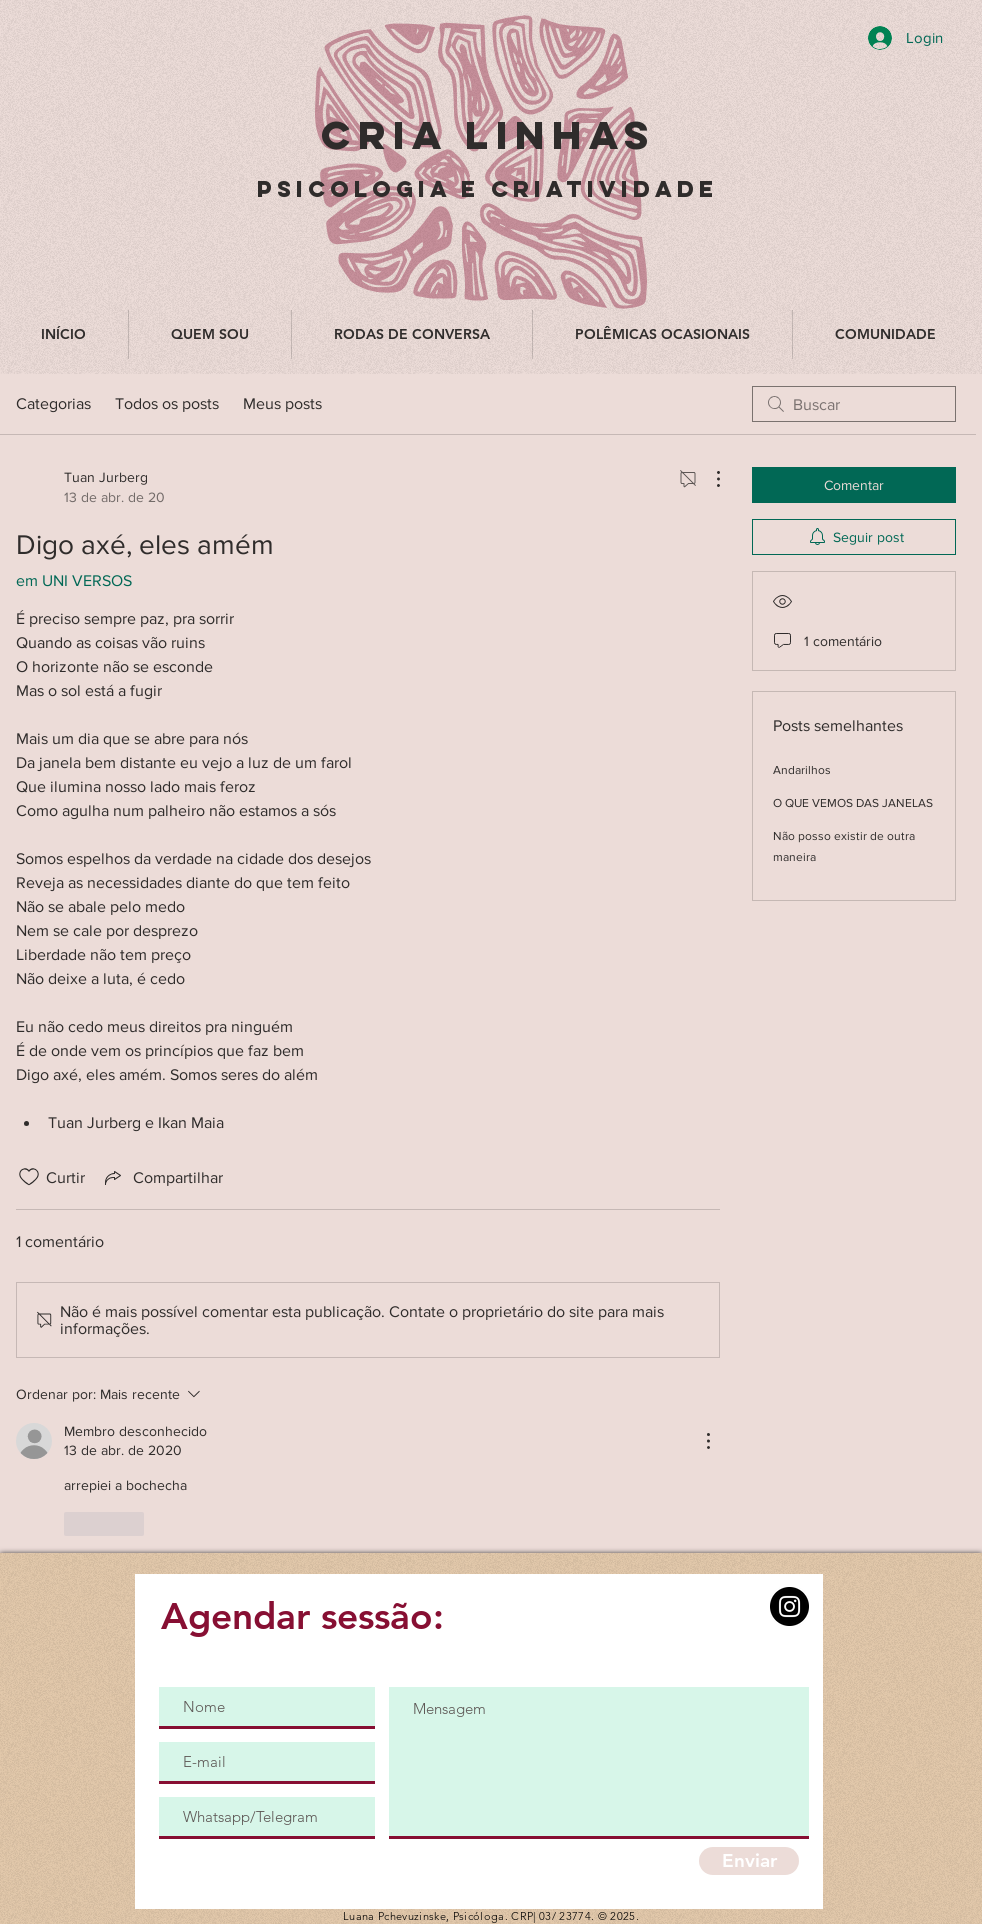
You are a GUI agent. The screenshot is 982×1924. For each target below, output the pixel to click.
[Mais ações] (708, 479)
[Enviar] (749, 1861)
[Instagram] (789, 1606)
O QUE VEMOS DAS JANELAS (853, 803)
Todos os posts (167, 403)
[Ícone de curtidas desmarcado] (29, 1177)
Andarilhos (802, 770)
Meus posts (282, 403)
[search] (854, 404)
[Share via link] (162, 1177)
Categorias (53, 403)
